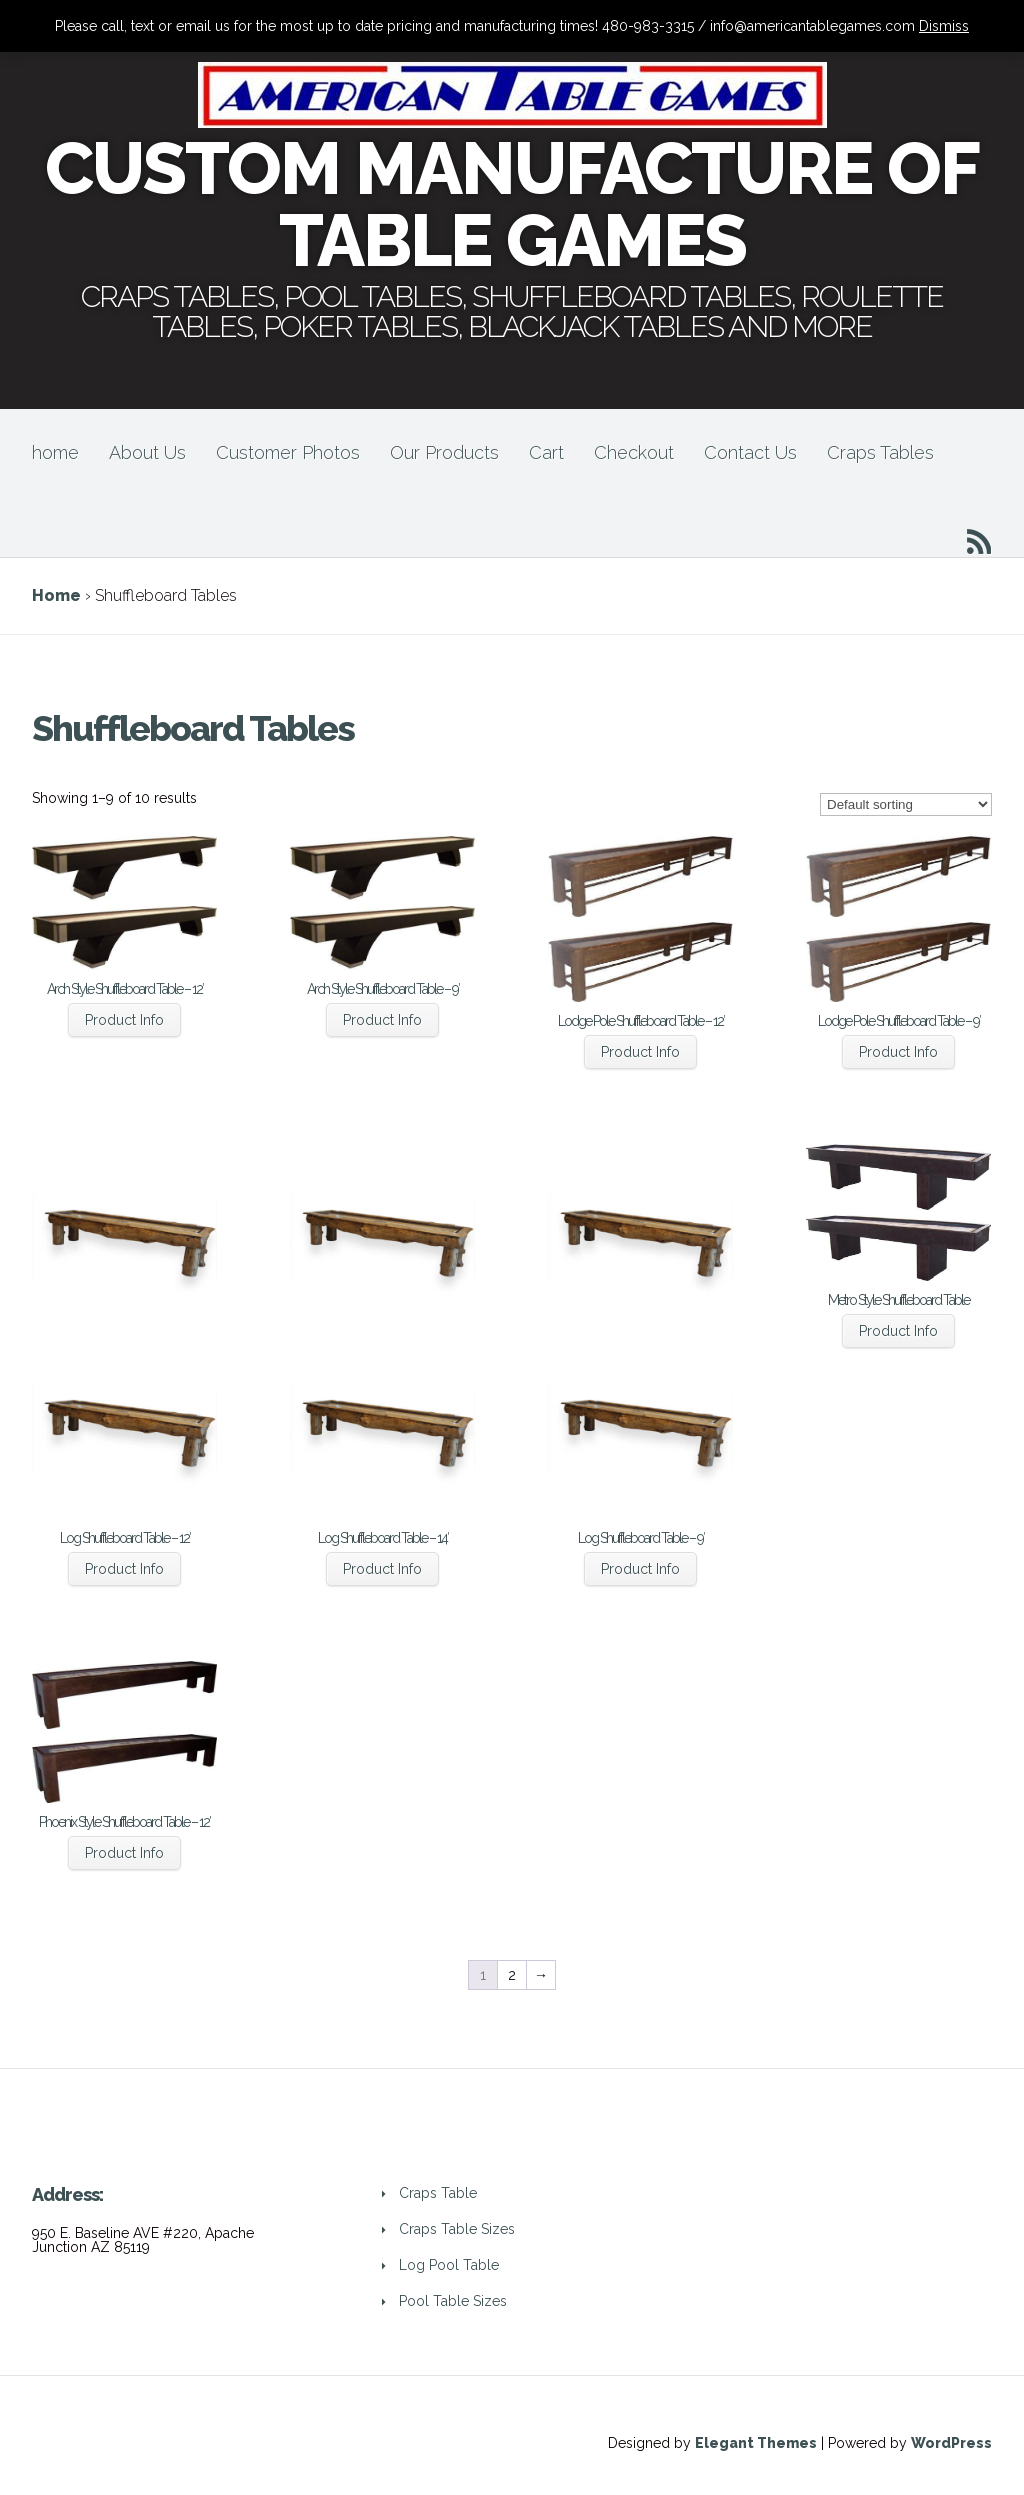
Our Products (444, 452)
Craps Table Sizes (457, 2229)
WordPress (951, 2443)
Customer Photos (288, 452)
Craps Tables (880, 452)
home (55, 452)
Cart (546, 452)
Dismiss (944, 26)
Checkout (634, 452)
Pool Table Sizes (453, 2301)
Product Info (124, 1020)
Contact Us (750, 452)
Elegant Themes (756, 2443)
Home (56, 595)
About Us (147, 452)
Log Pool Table (449, 2265)
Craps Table (438, 2193)
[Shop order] (906, 804)
